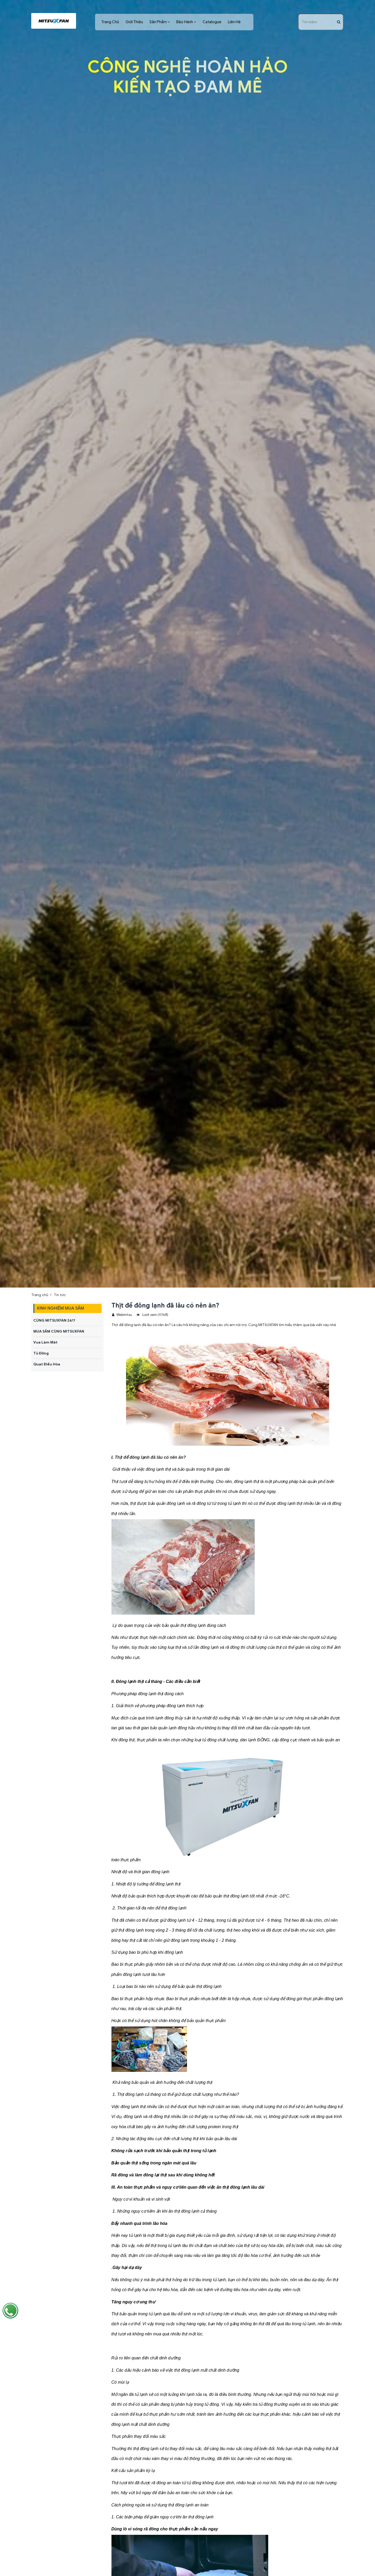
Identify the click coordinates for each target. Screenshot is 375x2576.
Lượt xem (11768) (152, 1314)
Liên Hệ (234, 22)
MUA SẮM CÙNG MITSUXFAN (58, 1331)
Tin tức (60, 1295)
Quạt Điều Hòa (46, 1364)
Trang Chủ (110, 22)
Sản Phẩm (158, 22)
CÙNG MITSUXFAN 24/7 (54, 1320)
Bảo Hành (184, 22)
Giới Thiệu (134, 22)
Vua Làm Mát (45, 1342)
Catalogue (212, 22)
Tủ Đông (41, 1353)
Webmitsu (122, 1314)
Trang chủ (39, 1295)
